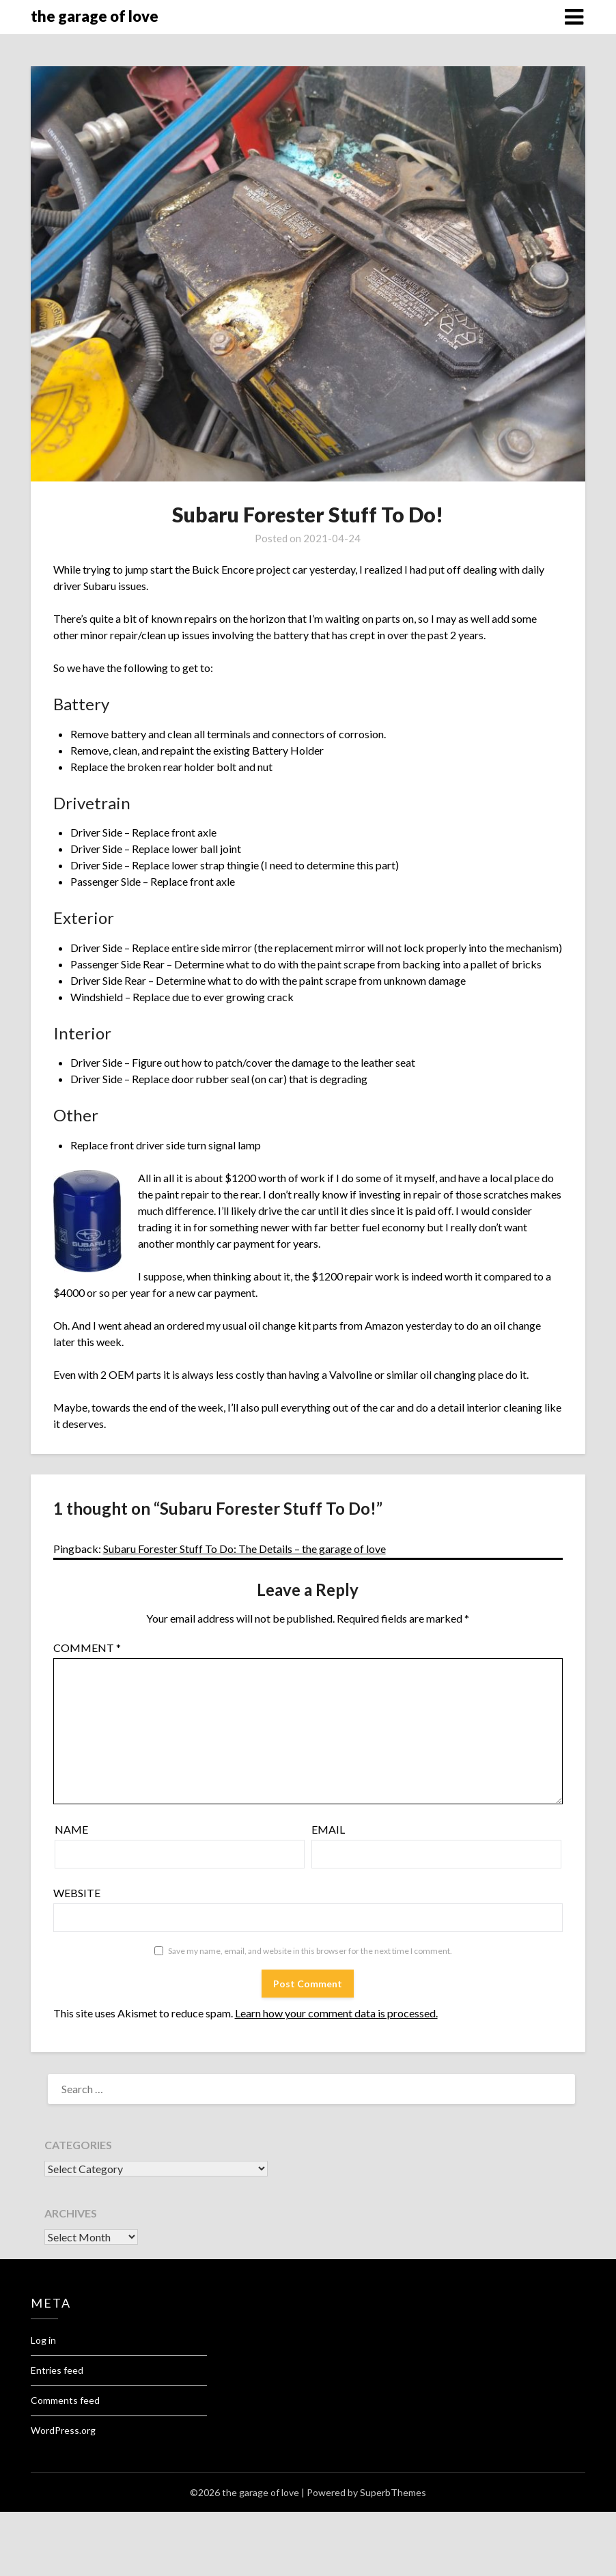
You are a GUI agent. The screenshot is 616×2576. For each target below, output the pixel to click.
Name (71, 1829)
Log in (43, 2340)
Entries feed (57, 2370)
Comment (87, 1647)
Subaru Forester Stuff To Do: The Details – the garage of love (244, 1548)
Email (328, 1829)
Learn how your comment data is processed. (336, 2012)
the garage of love (94, 16)
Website (76, 1892)
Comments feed (65, 2400)
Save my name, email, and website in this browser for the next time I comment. (310, 1951)
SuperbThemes (393, 2492)
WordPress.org (63, 2430)
